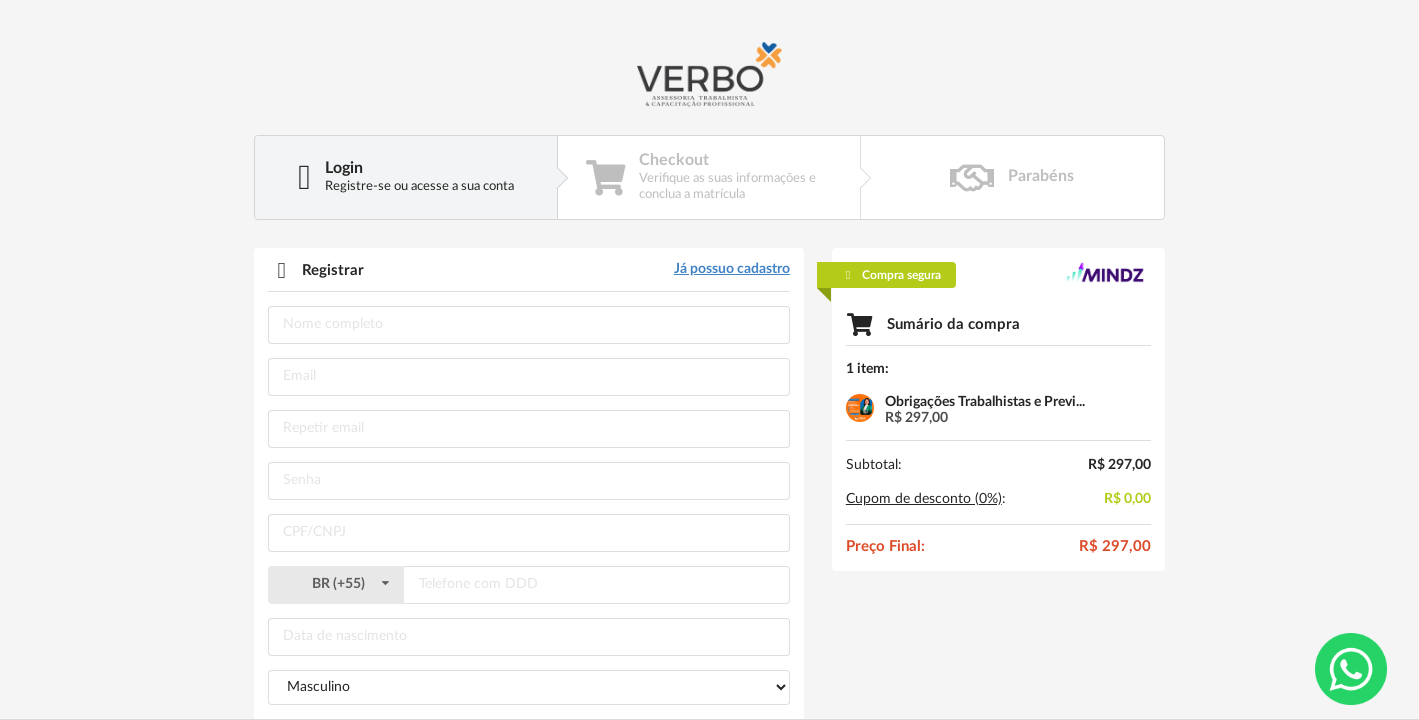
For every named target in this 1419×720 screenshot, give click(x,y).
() (336, 584)
